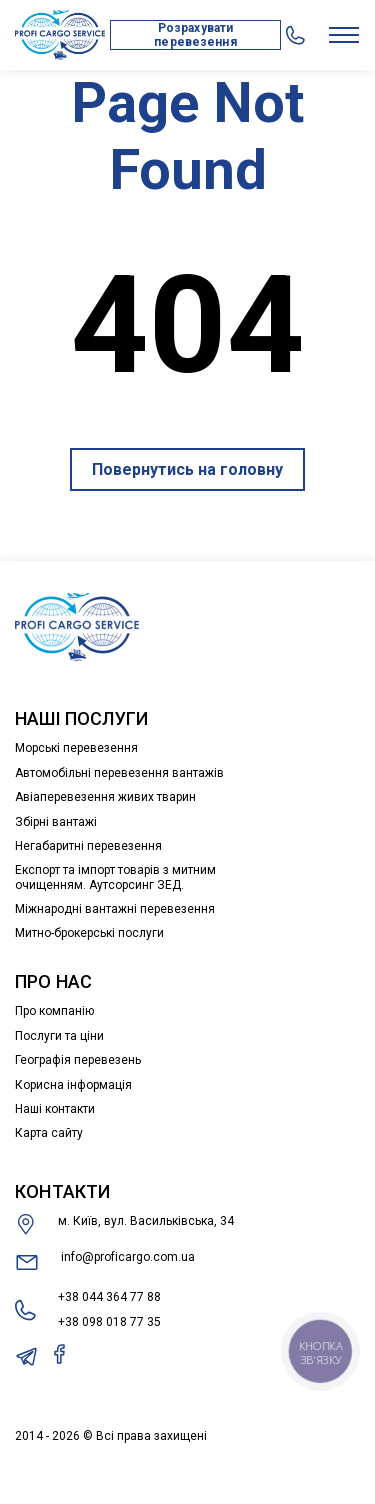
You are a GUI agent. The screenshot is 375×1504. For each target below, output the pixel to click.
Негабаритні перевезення (88, 846)
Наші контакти (55, 1109)
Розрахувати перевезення (195, 35)
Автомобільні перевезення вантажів (119, 773)
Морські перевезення (76, 748)
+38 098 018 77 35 (109, 1322)
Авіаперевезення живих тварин (105, 797)
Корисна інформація (73, 1085)
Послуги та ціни (59, 1036)
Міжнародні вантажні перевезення (115, 909)
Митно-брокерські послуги (89, 933)
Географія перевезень (78, 1060)
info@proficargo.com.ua (105, 1262)
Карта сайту (49, 1133)
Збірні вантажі (56, 822)
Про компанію (54, 1011)
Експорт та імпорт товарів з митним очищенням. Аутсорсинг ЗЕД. (115, 877)
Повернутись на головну (187, 469)
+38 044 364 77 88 (109, 1297)
